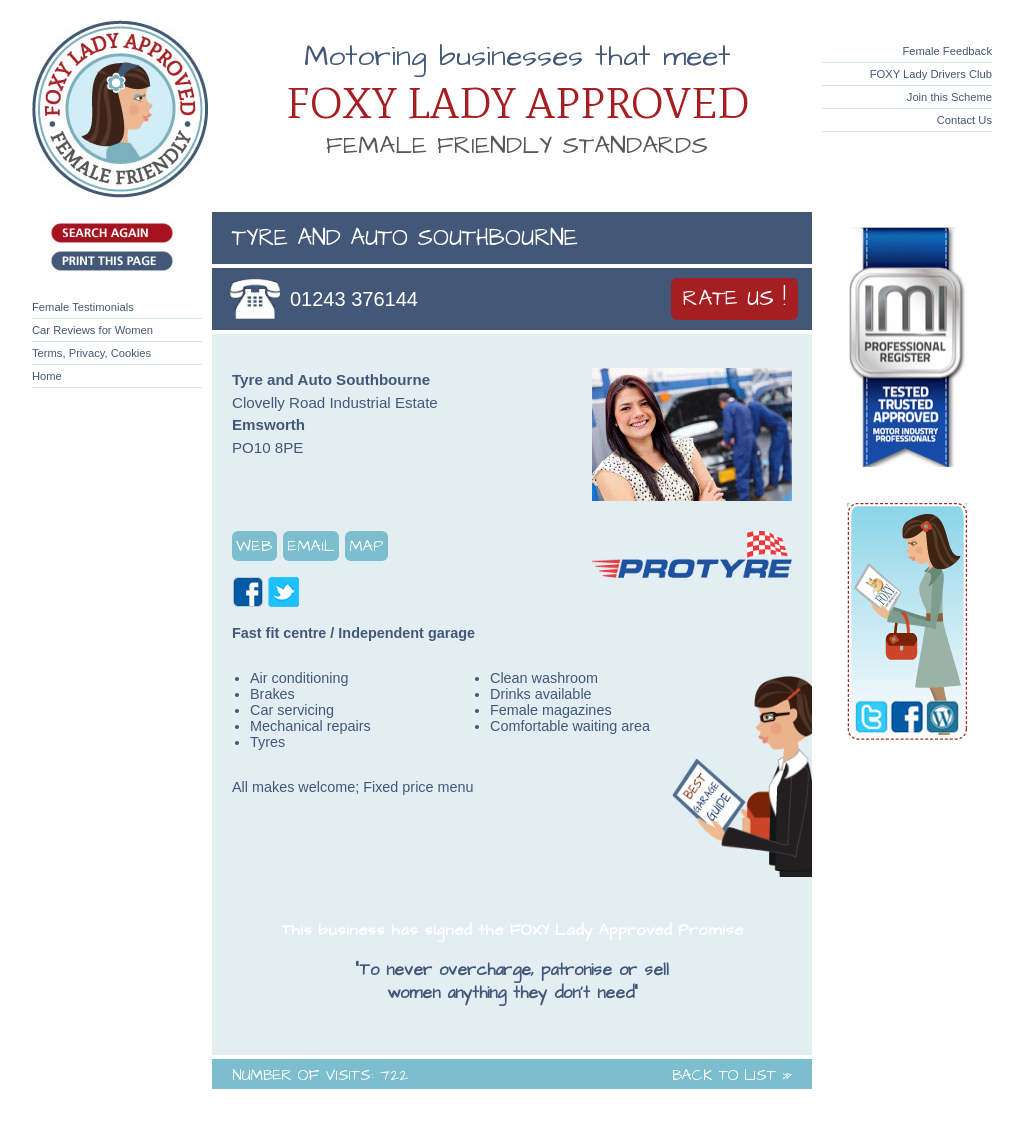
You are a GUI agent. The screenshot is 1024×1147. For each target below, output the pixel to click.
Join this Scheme (949, 97)
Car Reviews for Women (92, 330)
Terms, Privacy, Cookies (91, 353)
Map (366, 546)
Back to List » (732, 1075)
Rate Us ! (734, 299)
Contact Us (964, 120)
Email (311, 546)
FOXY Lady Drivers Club (931, 74)
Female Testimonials (83, 307)
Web (254, 546)
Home (47, 376)
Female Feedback (947, 51)
